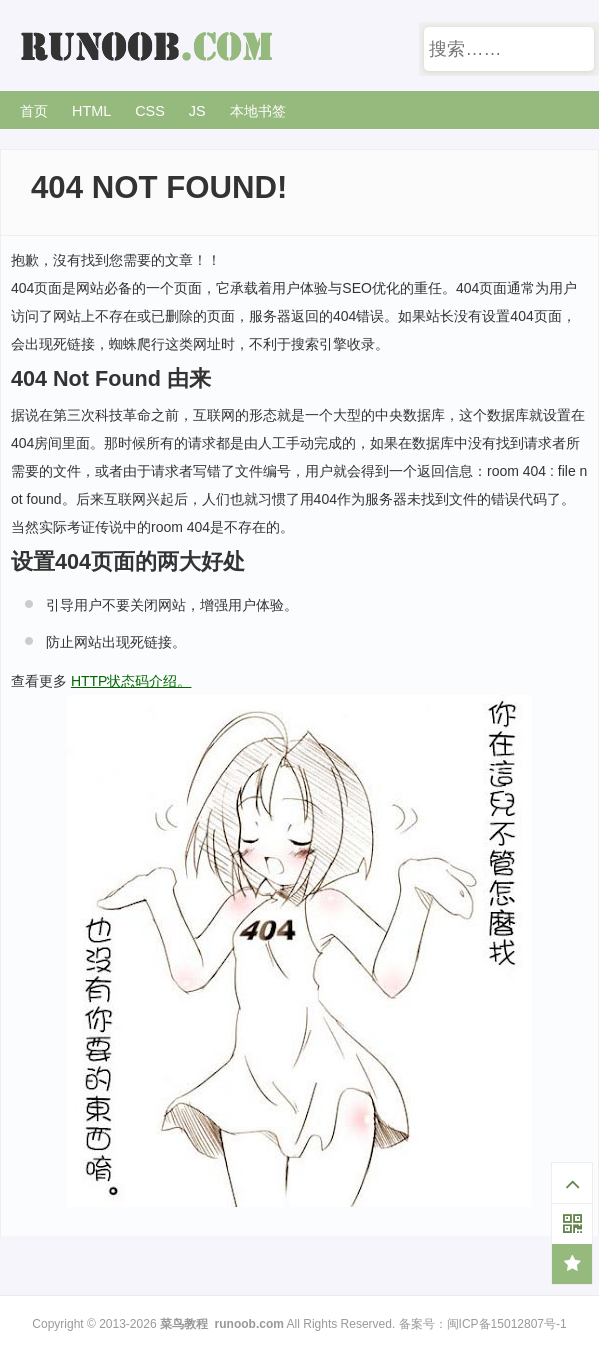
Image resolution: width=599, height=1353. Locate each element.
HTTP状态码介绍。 (131, 681)
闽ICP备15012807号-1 (507, 1324)
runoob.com (249, 1324)
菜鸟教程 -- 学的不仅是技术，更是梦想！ (149, 46)
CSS (150, 111)
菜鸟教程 (184, 1324)
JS (197, 111)
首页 (34, 111)
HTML (91, 111)
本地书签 (258, 111)
